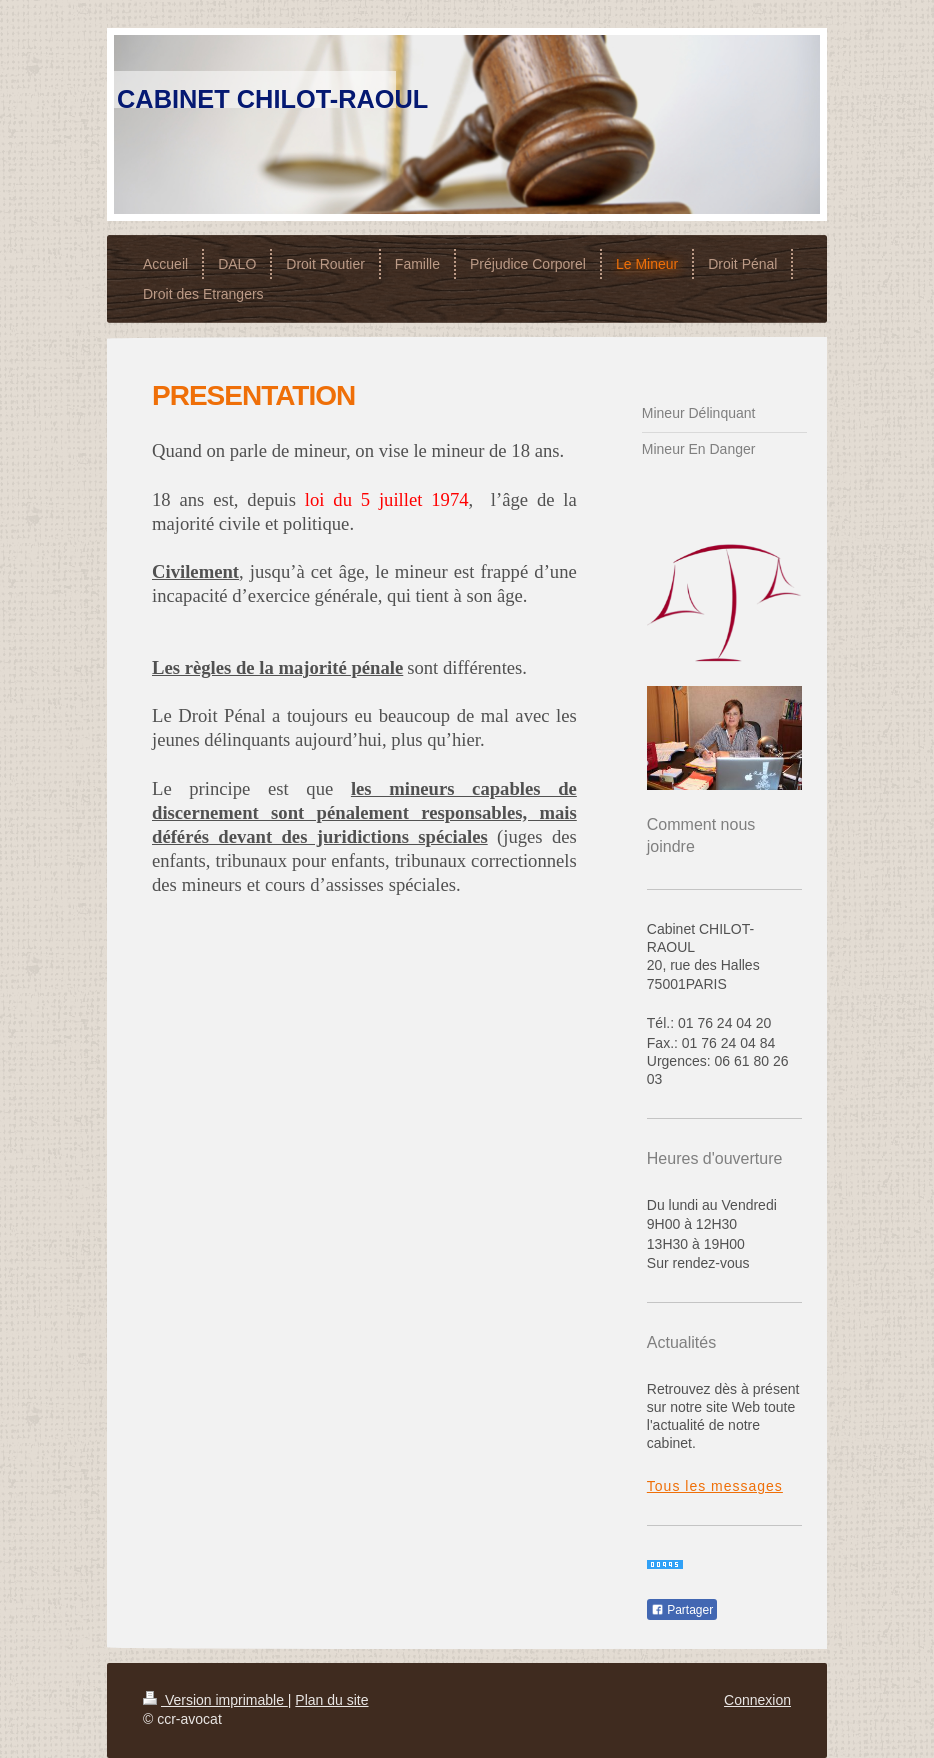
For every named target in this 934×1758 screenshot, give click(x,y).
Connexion (757, 1700)
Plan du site (331, 1700)
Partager (682, 1610)
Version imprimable (215, 1700)
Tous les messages (715, 1486)
